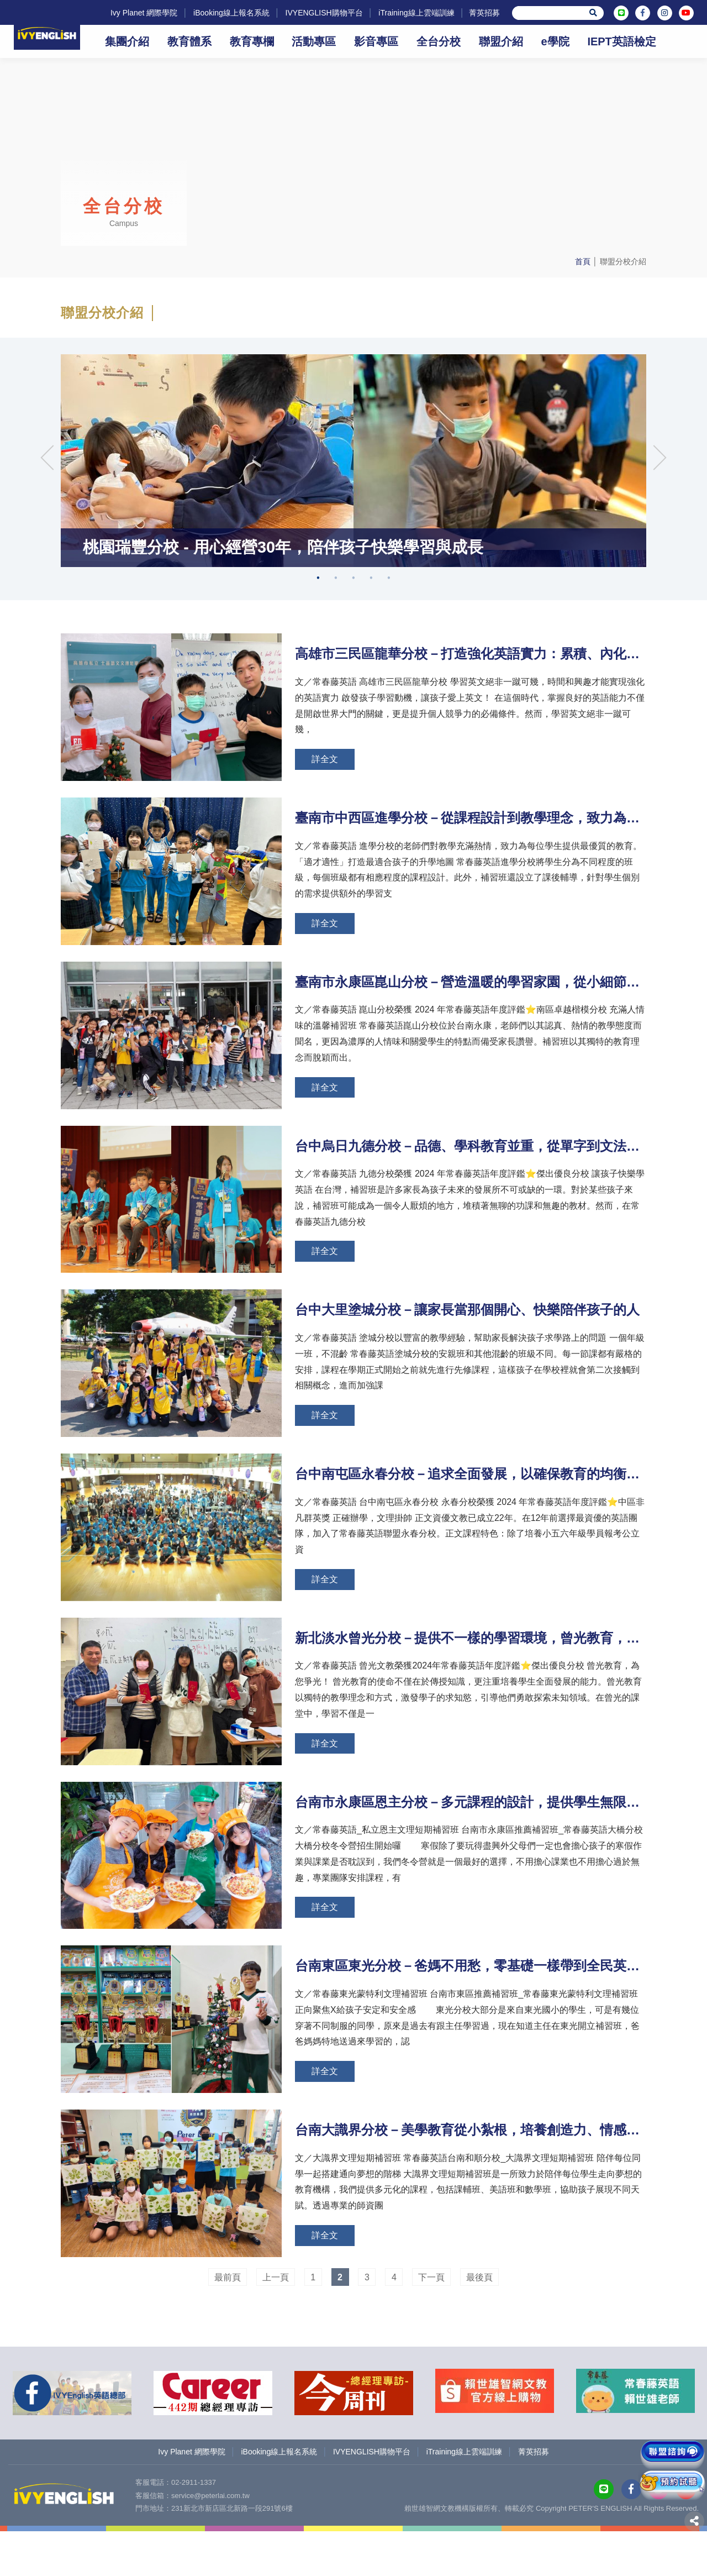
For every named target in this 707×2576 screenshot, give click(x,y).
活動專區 (314, 41)
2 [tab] (335, 649)
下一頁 (431, 2326)
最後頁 (479, 2326)
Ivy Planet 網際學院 (137, 12)
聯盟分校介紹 (623, 261)
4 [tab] (371, 649)
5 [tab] (388, 649)
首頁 (582, 261)
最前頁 (227, 2326)
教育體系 (189, 41)
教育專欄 (252, 41)
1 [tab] (318, 649)
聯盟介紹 (501, 41)
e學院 (555, 41)
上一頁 (275, 2326)
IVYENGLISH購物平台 (318, 12)
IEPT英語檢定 (621, 41)
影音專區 (376, 41)
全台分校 (438, 41)
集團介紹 (127, 41)
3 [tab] (353, 649)
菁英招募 (480, 12)
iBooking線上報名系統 (225, 12)
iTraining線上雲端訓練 (411, 12)
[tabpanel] (353, 496)
